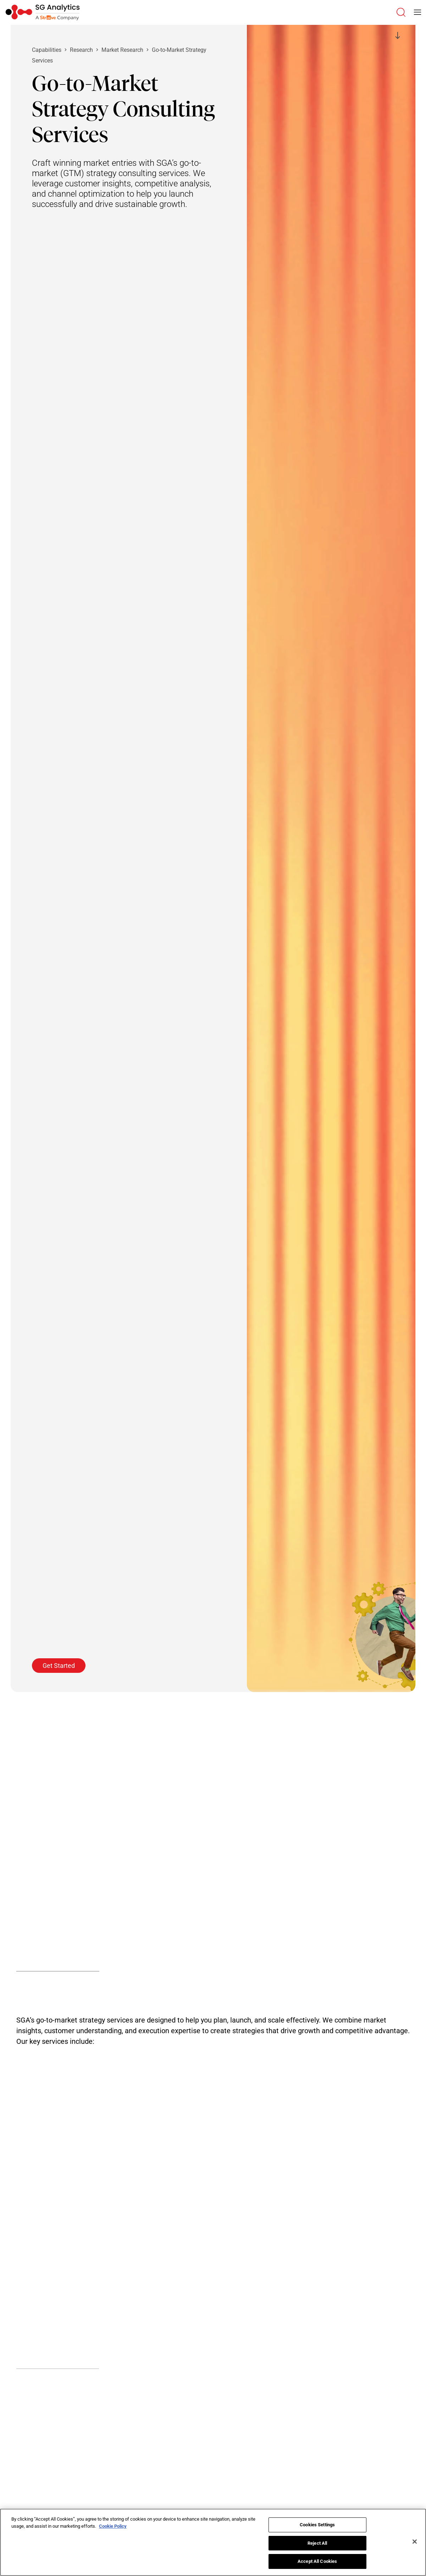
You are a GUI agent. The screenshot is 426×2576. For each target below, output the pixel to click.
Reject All (317, 2543)
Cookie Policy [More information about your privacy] (113, 2526)
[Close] (414, 2541)
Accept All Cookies (317, 2561)
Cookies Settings (317, 2524)
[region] (213, 2542)
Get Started (59, 1665)
